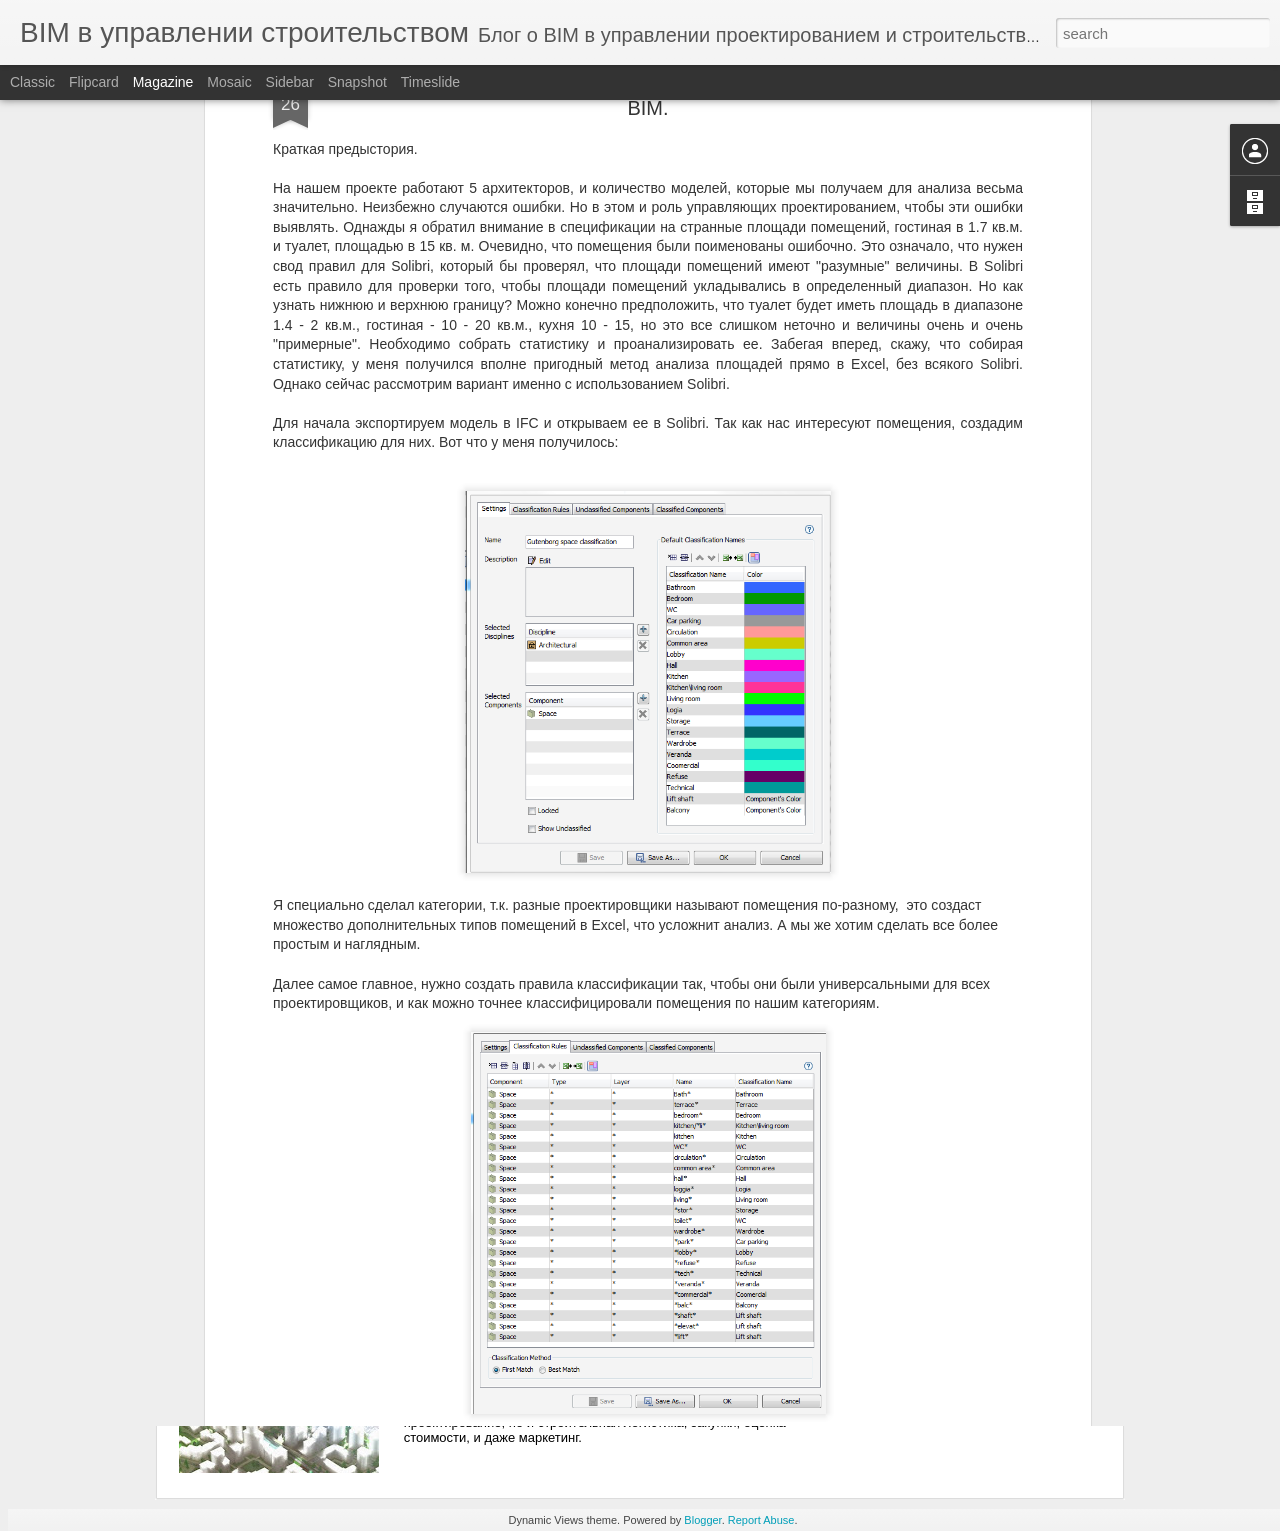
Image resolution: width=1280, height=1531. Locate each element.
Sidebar (290, 82)
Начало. (469, 1281)
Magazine (163, 82)
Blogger (702, 1520)
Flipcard (94, 82)
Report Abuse (761, 1520)
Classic (32, 82)
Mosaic (229, 82)
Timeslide (430, 82)
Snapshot (357, 82)
